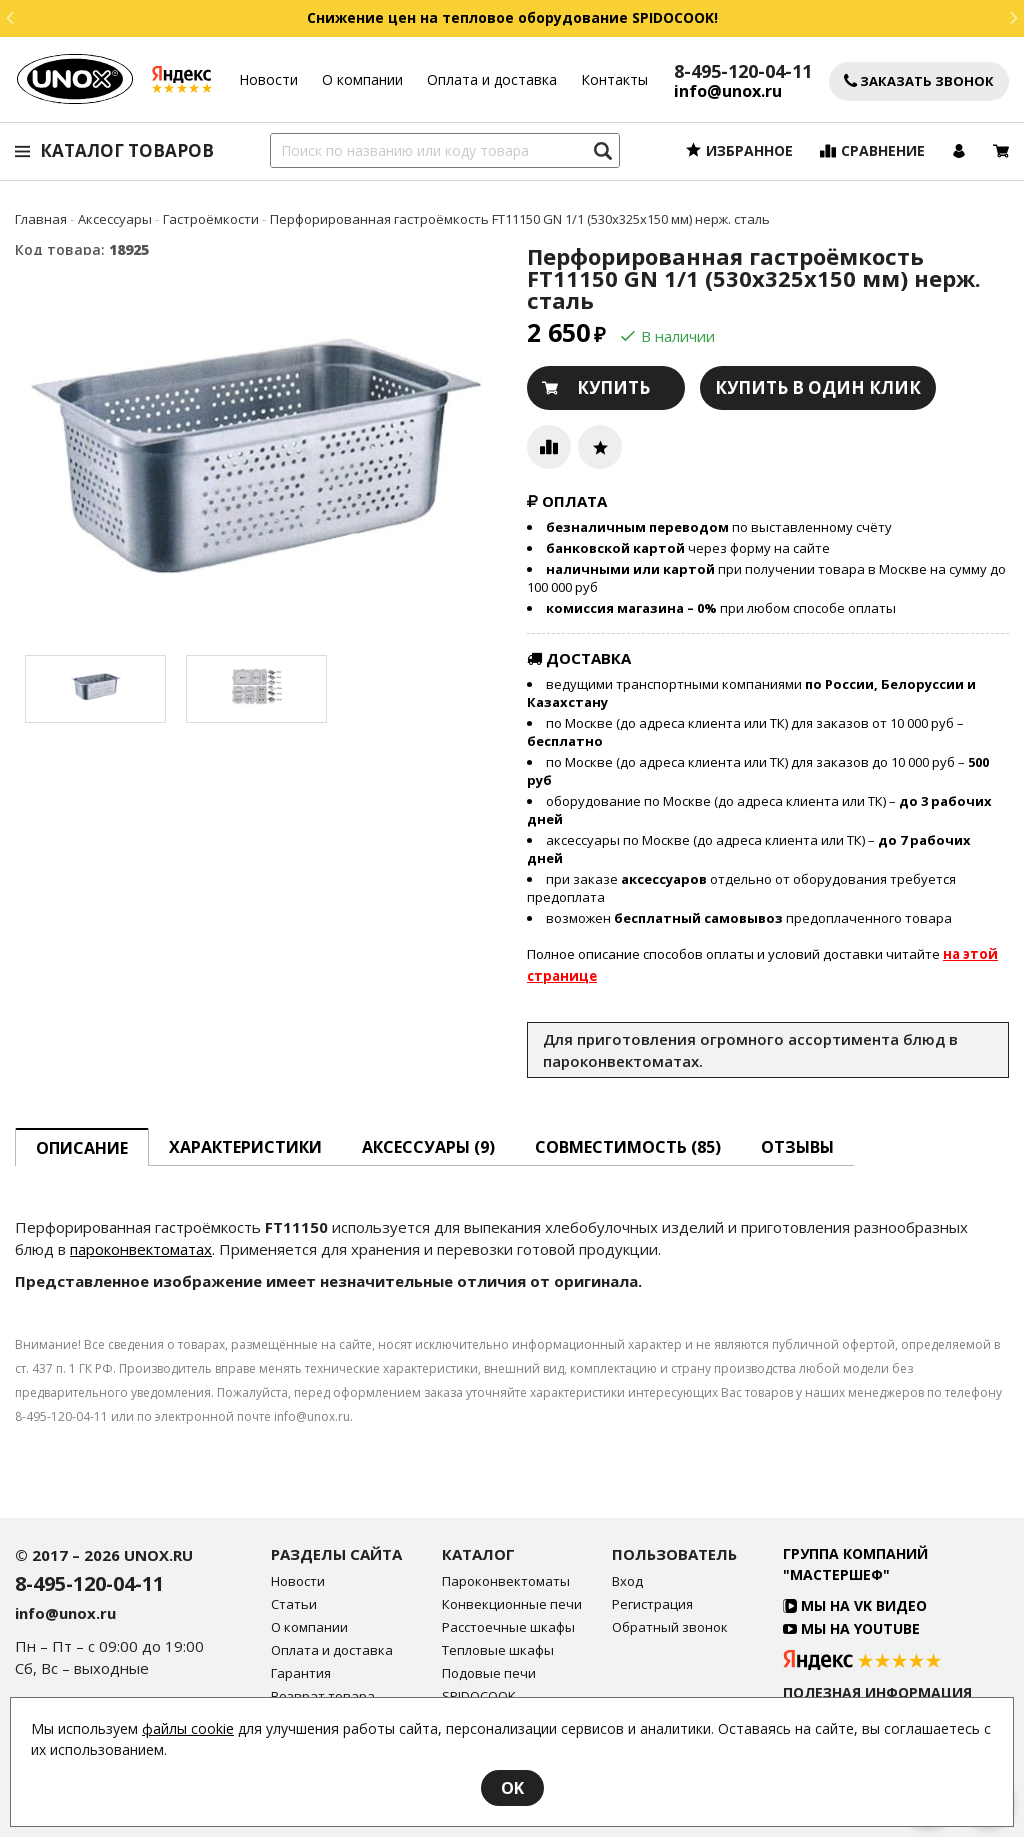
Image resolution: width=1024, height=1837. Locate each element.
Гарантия (301, 1673)
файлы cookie (188, 1728)
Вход (627, 1581)
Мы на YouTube (851, 1628)
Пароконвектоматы (506, 1581)
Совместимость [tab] (628, 1147)
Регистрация (652, 1604)
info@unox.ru (728, 91)
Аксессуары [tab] (428, 1147)
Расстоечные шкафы (508, 1627)
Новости (268, 79)
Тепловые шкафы (498, 1650)
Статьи (294, 1604)
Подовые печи (489, 1673)
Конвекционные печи (512, 1604)
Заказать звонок (919, 81)
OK (512, 1788)
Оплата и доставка (492, 79)
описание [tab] (82, 1148)
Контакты (614, 79)
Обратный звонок (670, 1627)
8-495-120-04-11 (743, 71)
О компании (362, 79)
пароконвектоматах (141, 1249)
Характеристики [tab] (245, 1147)
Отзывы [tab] (797, 1147)
